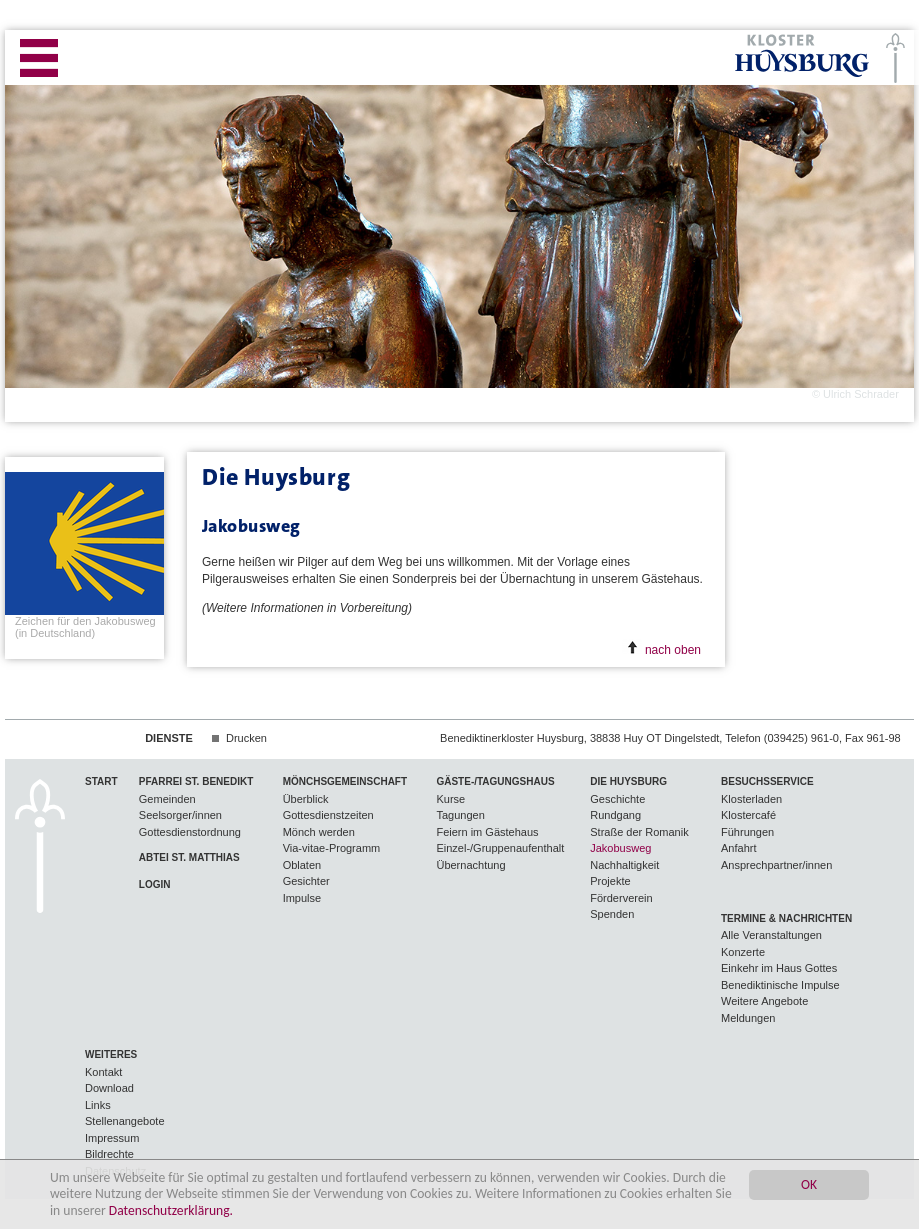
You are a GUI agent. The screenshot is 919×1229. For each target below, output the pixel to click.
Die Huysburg (628, 781)
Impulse (302, 898)
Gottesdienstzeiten (328, 815)
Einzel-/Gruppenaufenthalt (500, 848)
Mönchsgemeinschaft (345, 781)
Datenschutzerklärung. (171, 1211)
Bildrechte (109, 1154)
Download (109, 1088)
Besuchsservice (767, 781)
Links (98, 1105)
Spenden (612, 914)
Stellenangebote (125, 1121)
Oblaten (302, 865)
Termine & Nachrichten (786, 918)
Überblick (306, 799)
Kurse (450, 799)
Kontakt (103, 1072)
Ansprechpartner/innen (776, 865)
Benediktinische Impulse (780, 985)
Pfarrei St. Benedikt (196, 781)
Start (101, 781)
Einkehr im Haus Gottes (779, 968)
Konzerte (743, 952)
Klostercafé (748, 815)
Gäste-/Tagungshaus (495, 781)
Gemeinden (167, 799)
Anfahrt (738, 848)
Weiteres (111, 1054)
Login (155, 884)
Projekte (610, 881)
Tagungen (460, 815)
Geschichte (617, 799)
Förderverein (621, 898)
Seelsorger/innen (180, 815)
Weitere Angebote (764, 1001)
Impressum (112, 1138)
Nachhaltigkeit (624, 865)
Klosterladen (751, 799)
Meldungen (748, 1018)
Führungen (747, 832)
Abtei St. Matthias (189, 857)
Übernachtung (470, 865)
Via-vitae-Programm (332, 848)
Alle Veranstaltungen (771, 935)
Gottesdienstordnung (190, 832)
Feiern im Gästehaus (487, 832)
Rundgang (615, 815)
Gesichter (306, 881)
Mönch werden (319, 832)
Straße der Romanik (639, 832)
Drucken (246, 738)
